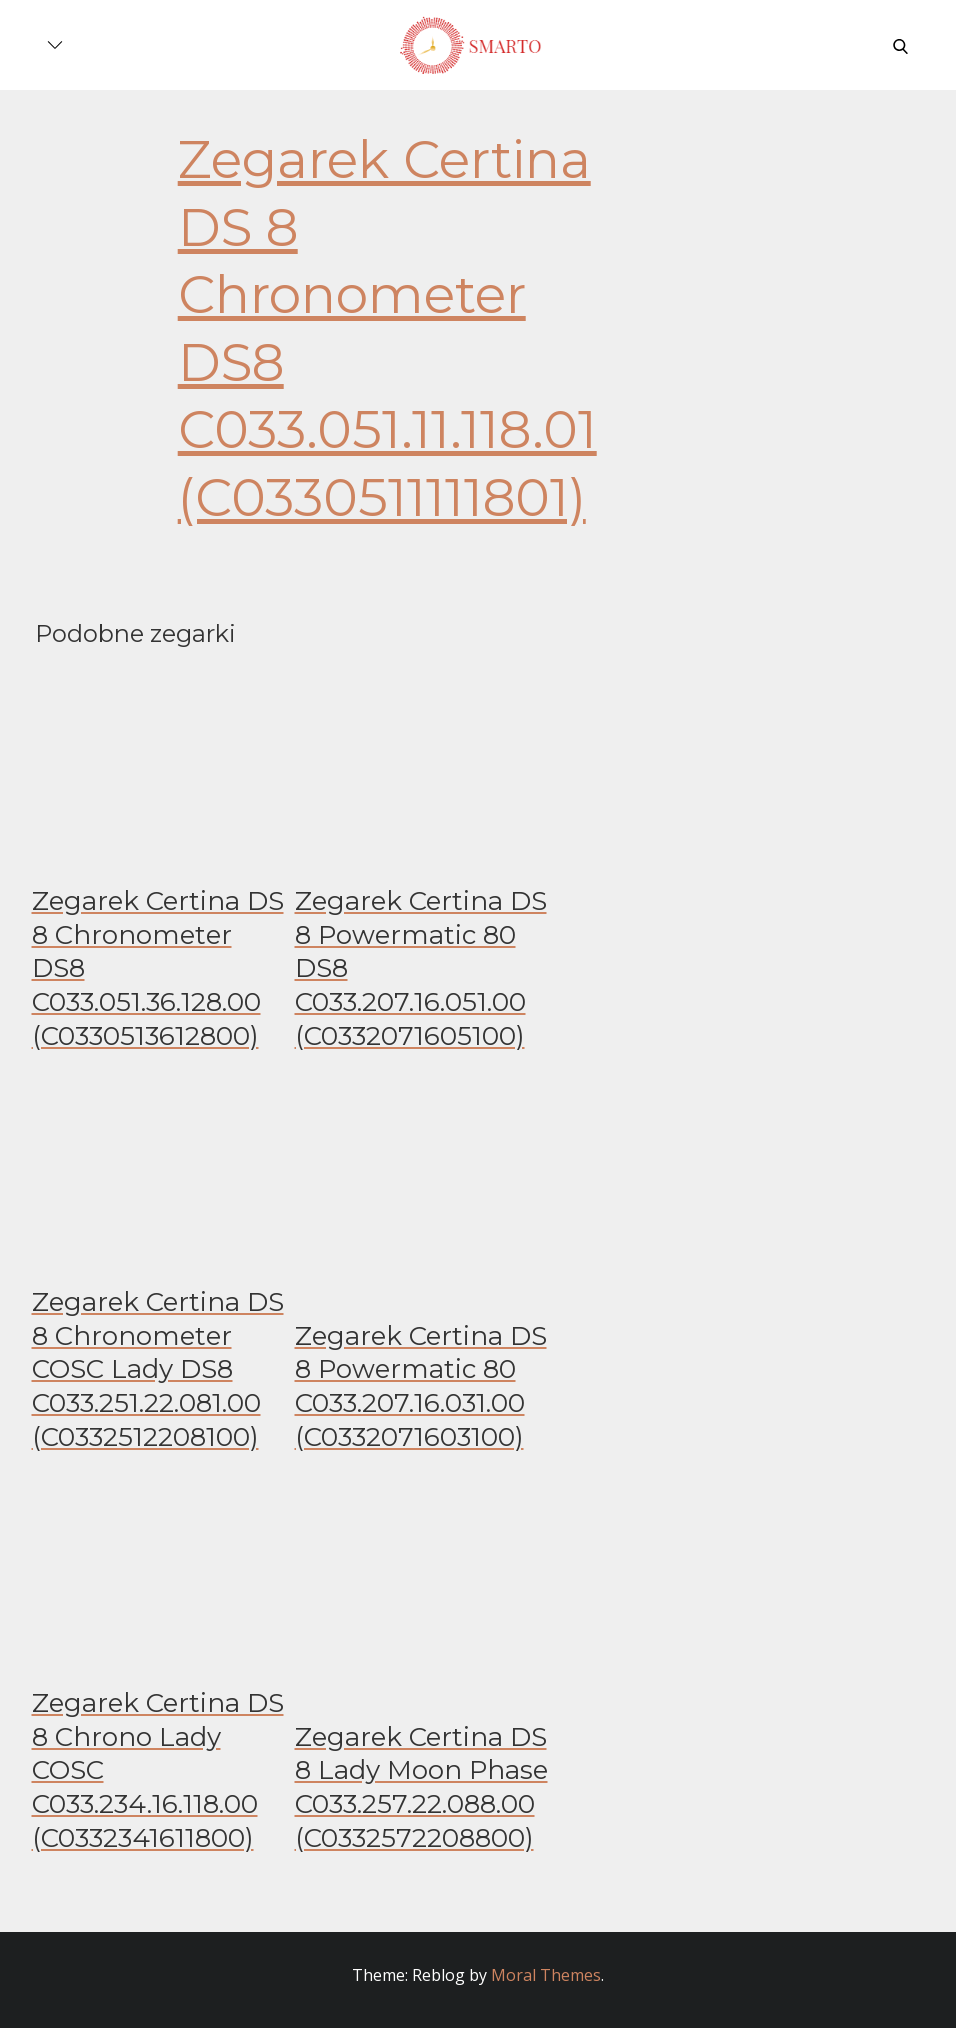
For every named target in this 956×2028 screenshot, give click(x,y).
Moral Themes (546, 1975)
